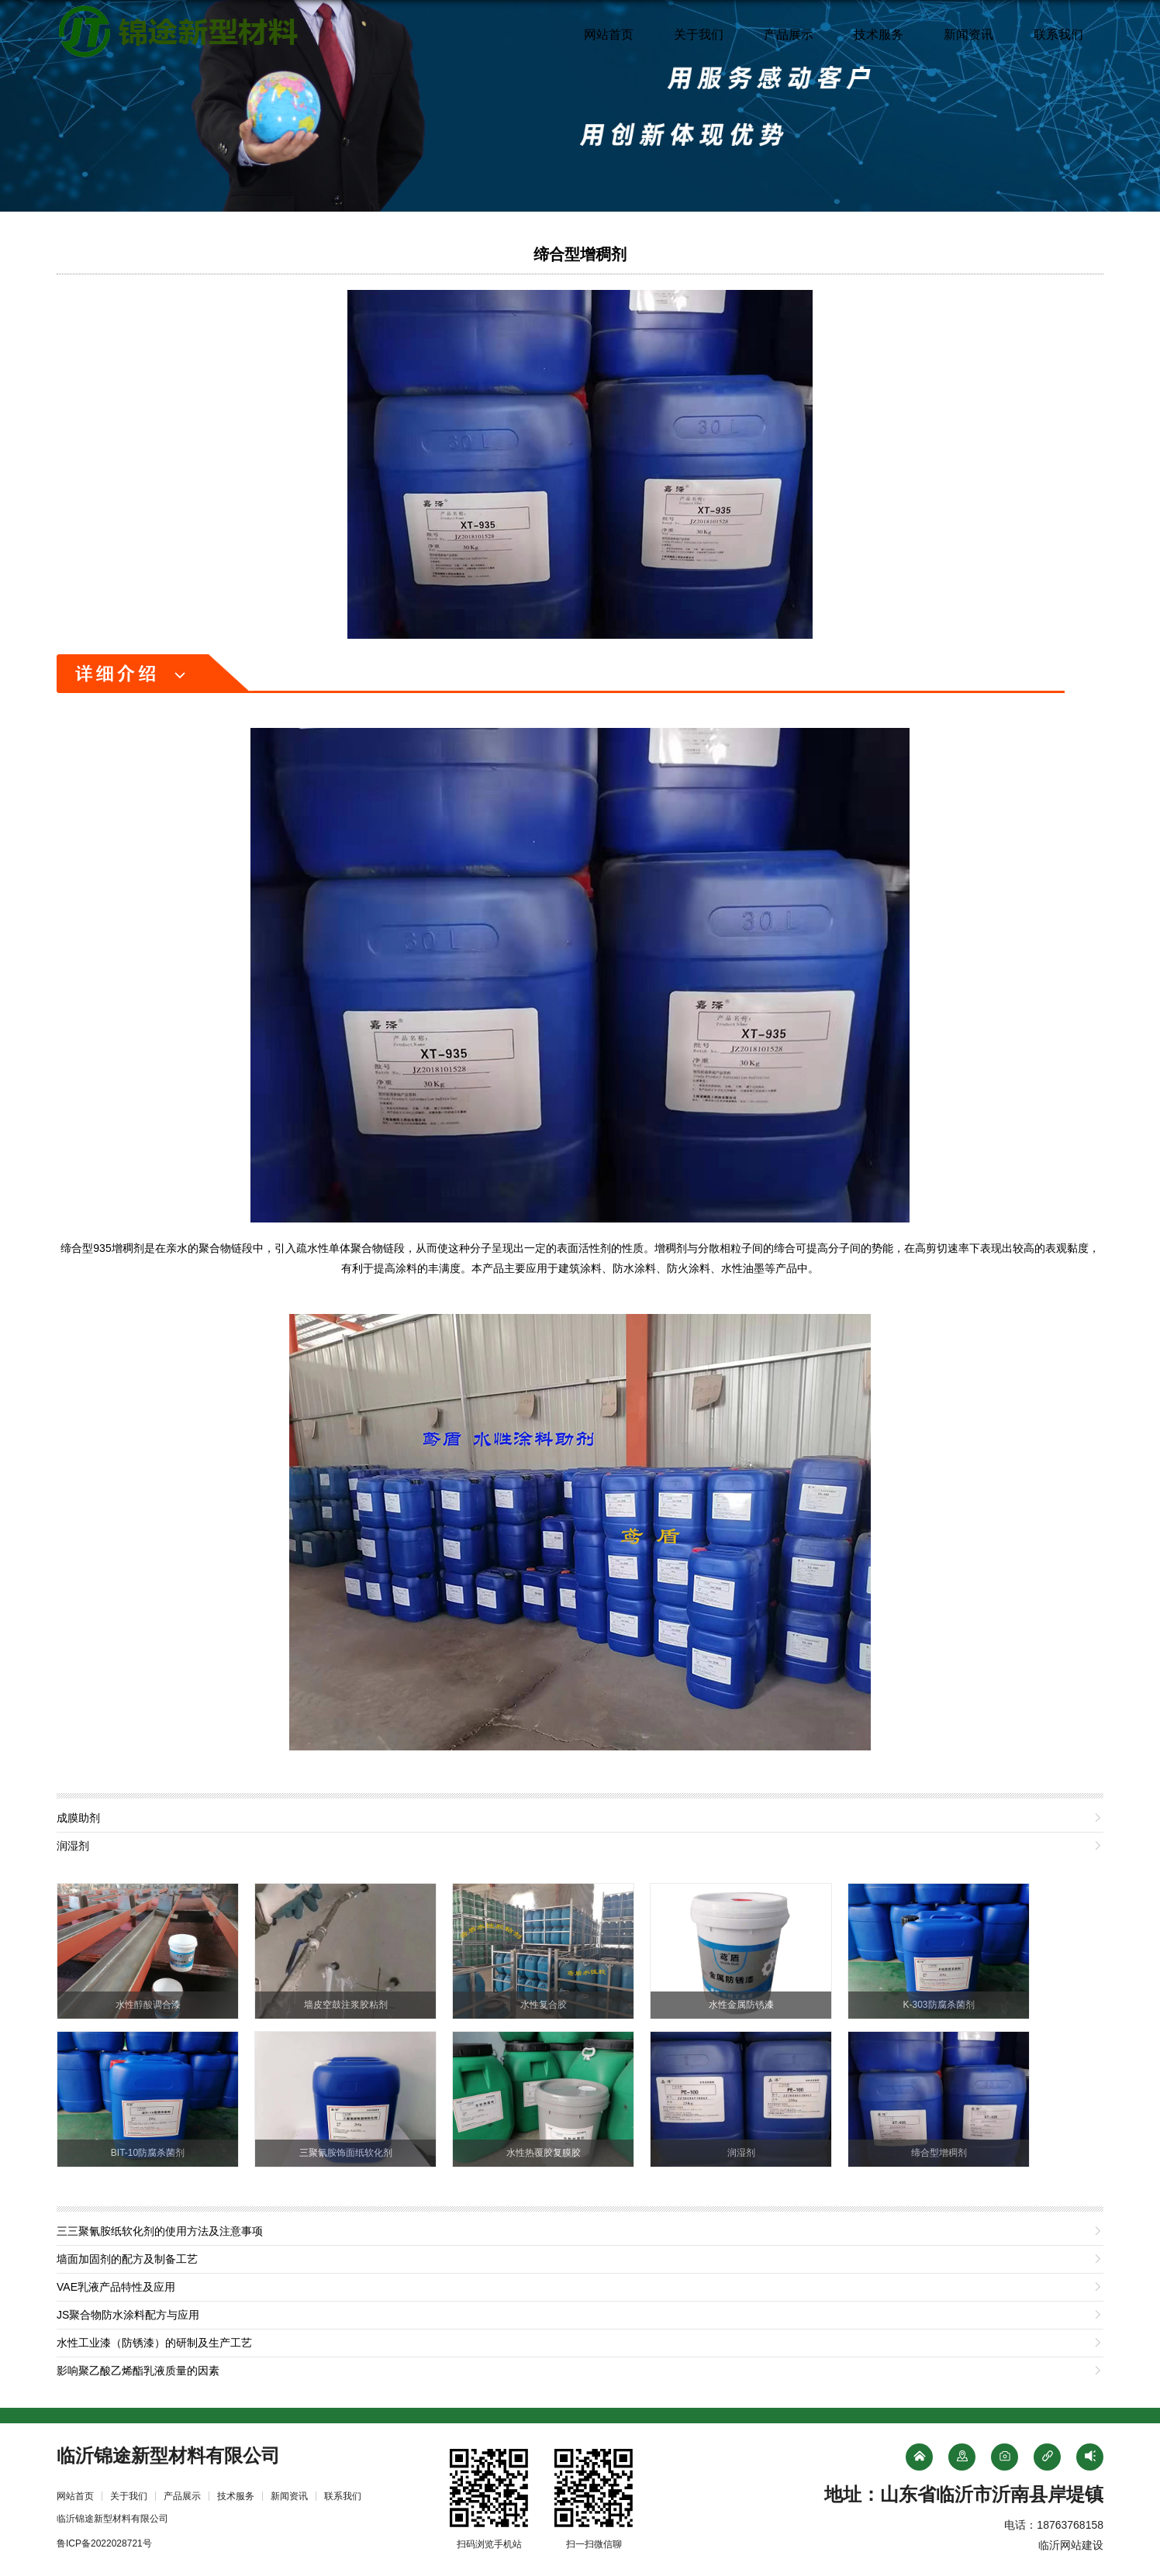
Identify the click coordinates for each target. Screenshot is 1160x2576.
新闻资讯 (968, 34)
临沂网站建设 (1070, 2545)
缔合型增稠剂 (580, 254)
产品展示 (788, 34)
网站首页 (609, 34)
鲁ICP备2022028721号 (104, 2543)
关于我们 (698, 34)
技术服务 (878, 34)
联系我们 (1058, 34)
